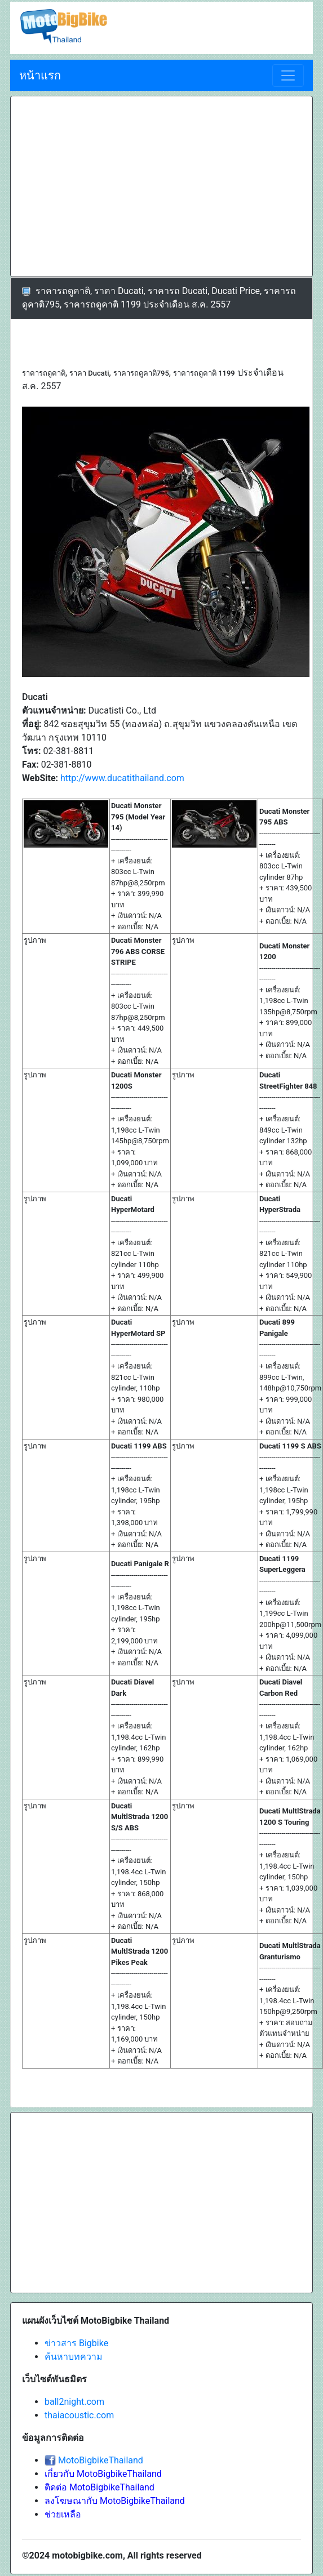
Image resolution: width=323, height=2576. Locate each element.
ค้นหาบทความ (74, 2356)
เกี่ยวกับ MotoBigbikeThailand (103, 2473)
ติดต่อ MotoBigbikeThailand (99, 2487)
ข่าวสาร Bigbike (76, 2343)
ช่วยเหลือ (63, 2514)
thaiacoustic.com (79, 2415)
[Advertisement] (116, 186)
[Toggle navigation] (288, 75)
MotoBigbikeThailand (100, 2460)
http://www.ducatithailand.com (122, 778)
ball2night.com (74, 2401)
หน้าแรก (40, 75)
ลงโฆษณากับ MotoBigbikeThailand (115, 2500)
